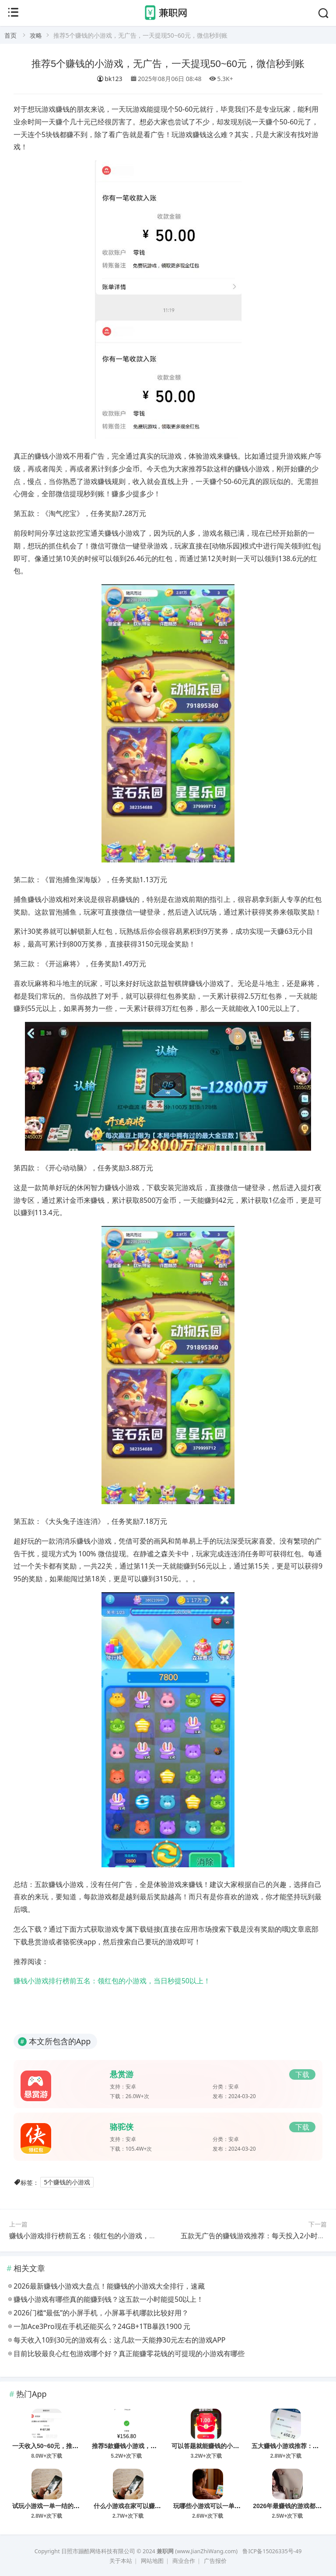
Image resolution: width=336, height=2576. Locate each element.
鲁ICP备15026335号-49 (271, 2551)
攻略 (36, 35)
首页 (10, 35)
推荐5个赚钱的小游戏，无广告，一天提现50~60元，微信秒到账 (168, 63)
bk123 (109, 78)
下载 (302, 2074)
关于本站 (120, 2561)
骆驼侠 (121, 2127)
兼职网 (165, 2551)
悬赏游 (121, 2074)
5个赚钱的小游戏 (67, 2182)
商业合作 (183, 2561)
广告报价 (215, 2561)
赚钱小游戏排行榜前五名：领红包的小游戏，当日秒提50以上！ (112, 1981)
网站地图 (152, 2561)
